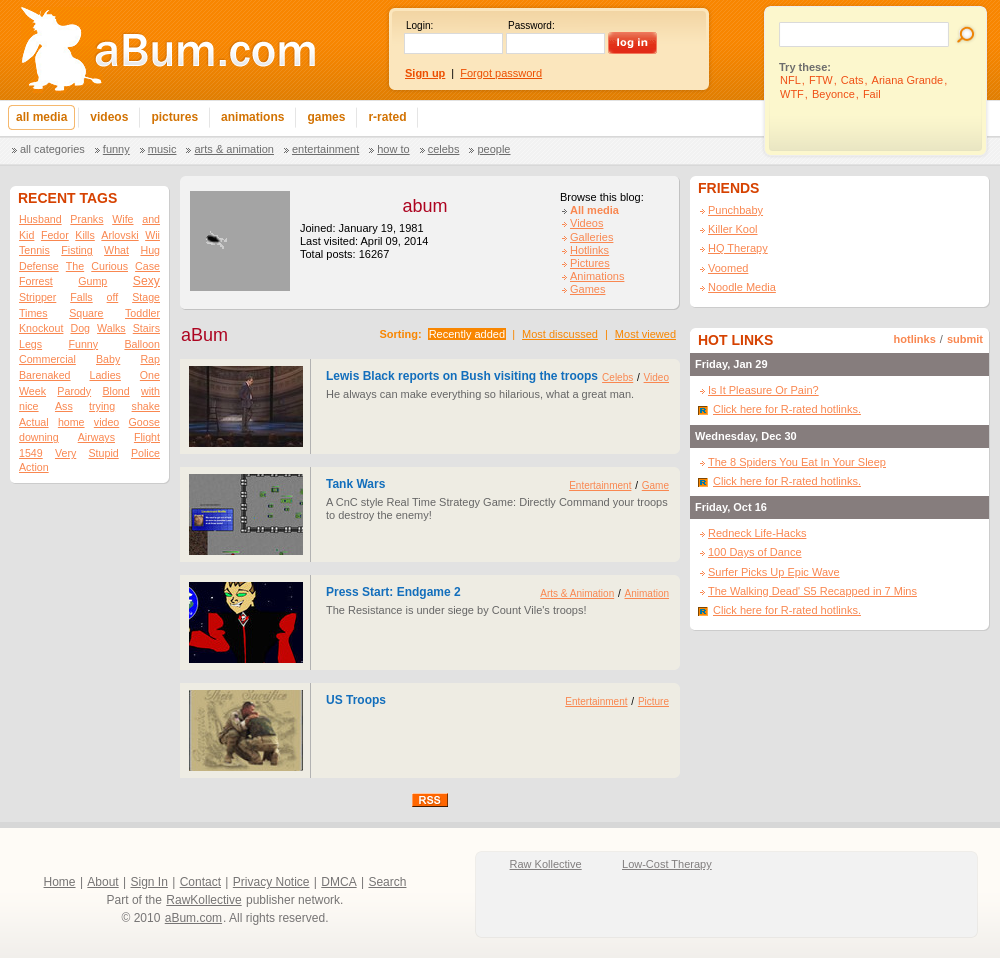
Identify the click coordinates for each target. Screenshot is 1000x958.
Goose (144, 422)
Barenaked (45, 375)
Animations (597, 276)
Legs (30, 344)
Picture (653, 701)
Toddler (142, 313)
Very (65, 453)
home (71, 422)
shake (146, 406)
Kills (85, 235)
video (106, 422)
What (116, 250)
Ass (64, 406)
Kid (26, 235)
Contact (200, 882)
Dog (80, 328)
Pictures (590, 263)
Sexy (146, 281)
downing (39, 437)
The (75, 266)
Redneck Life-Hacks (757, 533)
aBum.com (193, 918)
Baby (108, 359)
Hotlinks (589, 250)
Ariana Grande (908, 80)
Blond (115, 391)
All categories (52, 149)
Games (587, 289)
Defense (39, 266)
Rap (150, 359)
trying (102, 406)
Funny (116, 149)
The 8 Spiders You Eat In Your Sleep (797, 462)
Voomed (728, 268)
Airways (96, 437)
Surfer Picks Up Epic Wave (774, 572)
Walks (111, 328)
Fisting (76, 250)
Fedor (55, 235)
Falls (81, 297)
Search (387, 882)
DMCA (338, 882)
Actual (34, 422)
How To (393, 149)
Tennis (34, 250)
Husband (40, 219)
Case (147, 266)
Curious (109, 266)
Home (60, 882)
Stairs (146, 328)
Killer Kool (733, 229)
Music (162, 149)
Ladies (104, 375)
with (150, 391)
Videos (586, 223)
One (150, 375)
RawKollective (203, 900)
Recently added (467, 334)
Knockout (41, 328)
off (113, 297)
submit (965, 339)
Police (145, 453)
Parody (74, 391)
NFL (790, 80)
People (493, 149)
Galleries (591, 237)
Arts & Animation (233, 149)
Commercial (47, 359)
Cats (852, 80)
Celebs (444, 149)
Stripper (37, 297)
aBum (204, 335)
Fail (872, 94)
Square (86, 313)
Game (655, 485)
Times (33, 313)
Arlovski (119, 235)
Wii (152, 235)
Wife (122, 219)
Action (34, 467)
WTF (792, 94)
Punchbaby (735, 210)
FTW (821, 80)
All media (594, 210)
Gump (92, 281)
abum (424, 206)
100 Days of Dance (755, 552)
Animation (647, 593)
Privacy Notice (271, 882)
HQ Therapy (738, 248)
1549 (31, 453)
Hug (150, 250)
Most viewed (645, 334)
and (151, 219)
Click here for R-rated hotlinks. (787, 409)
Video (656, 377)
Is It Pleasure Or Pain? (763, 390)
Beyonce (833, 94)
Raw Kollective (546, 864)
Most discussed (560, 334)
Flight (147, 437)
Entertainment (325, 149)
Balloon (142, 344)
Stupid (104, 453)
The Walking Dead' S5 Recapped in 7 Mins (812, 591)
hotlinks (915, 339)
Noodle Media (742, 287)
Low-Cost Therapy (667, 864)
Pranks (86, 219)
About (102, 882)
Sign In (149, 882)
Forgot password (501, 73)
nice (29, 406)
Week (32, 391)
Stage (146, 297)
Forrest (36, 281)
